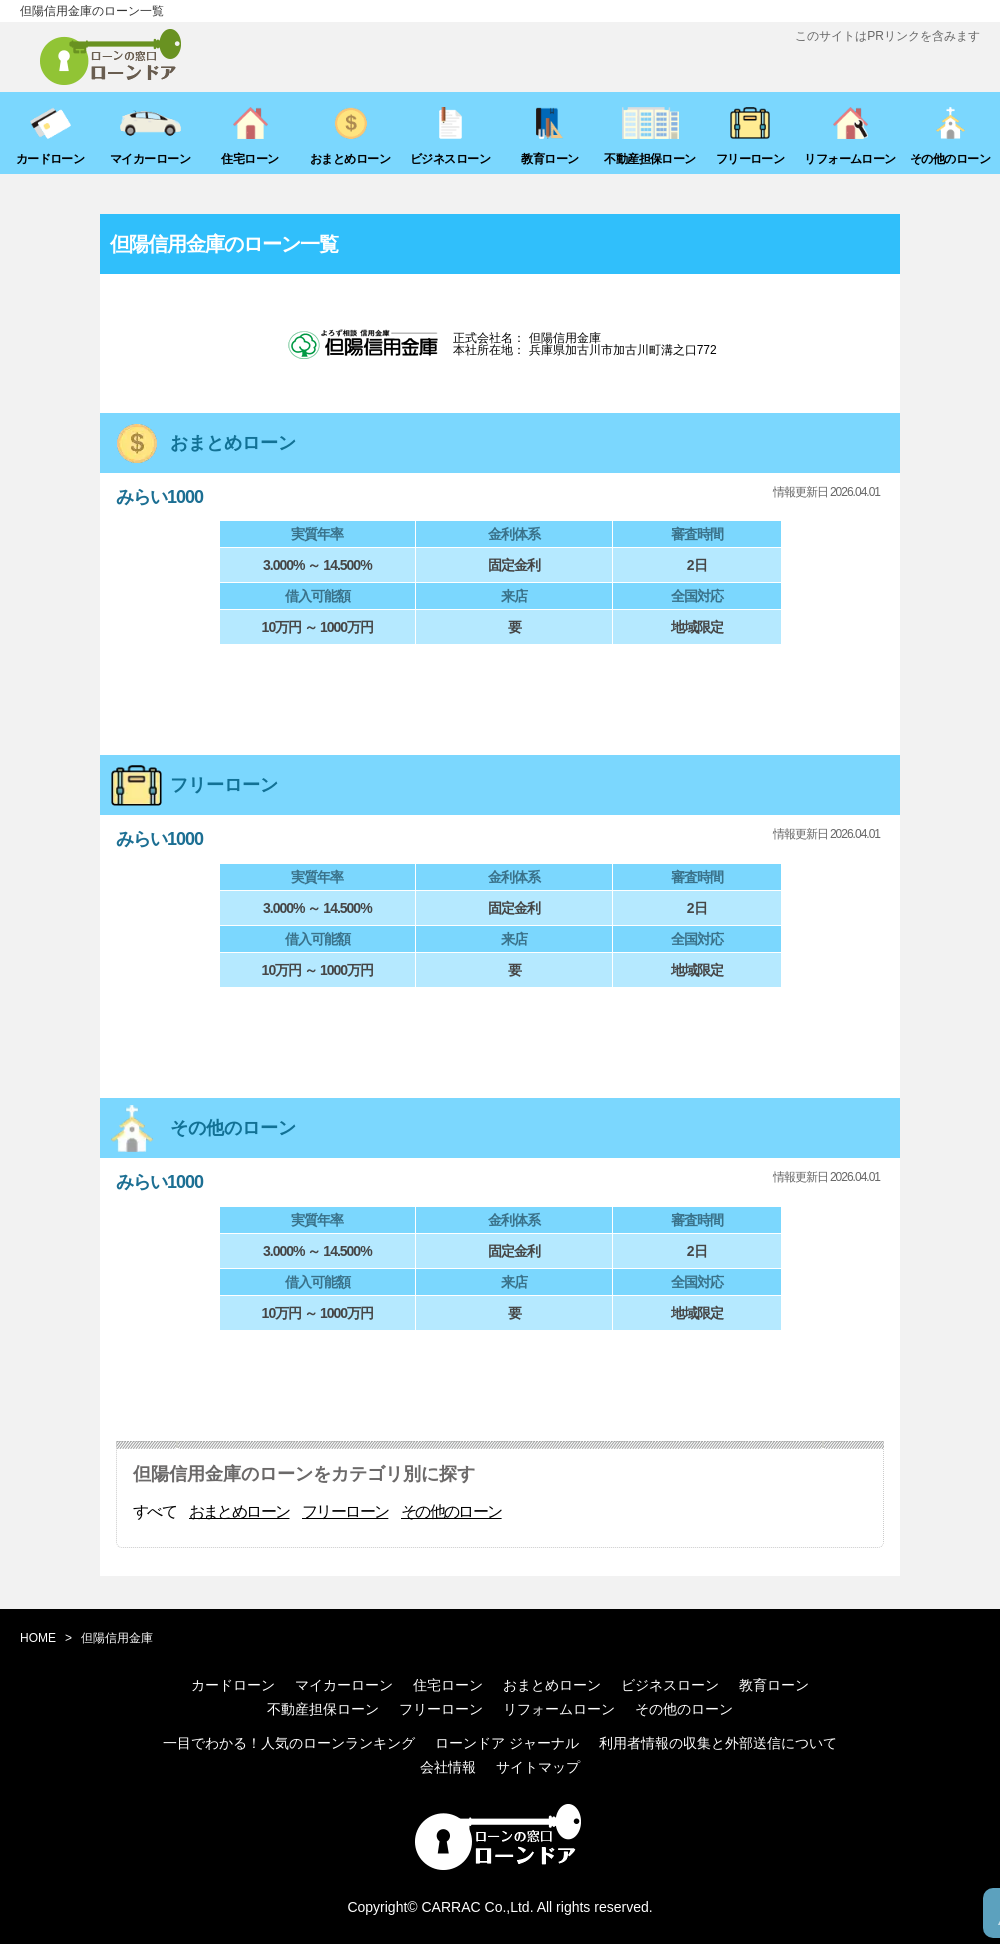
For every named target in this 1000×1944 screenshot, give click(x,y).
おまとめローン (239, 1512)
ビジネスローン (670, 1685)
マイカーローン (344, 1685)
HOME (38, 1638)
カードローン (233, 1685)
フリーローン (345, 1512)
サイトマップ (538, 1767)
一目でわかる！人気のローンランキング (289, 1743)
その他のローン (451, 1512)
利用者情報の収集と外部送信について (718, 1743)
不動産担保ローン (323, 1709)
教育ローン (774, 1685)
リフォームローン (559, 1709)
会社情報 (448, 1767)
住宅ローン (448, 1685)
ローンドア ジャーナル (507, 1743)
